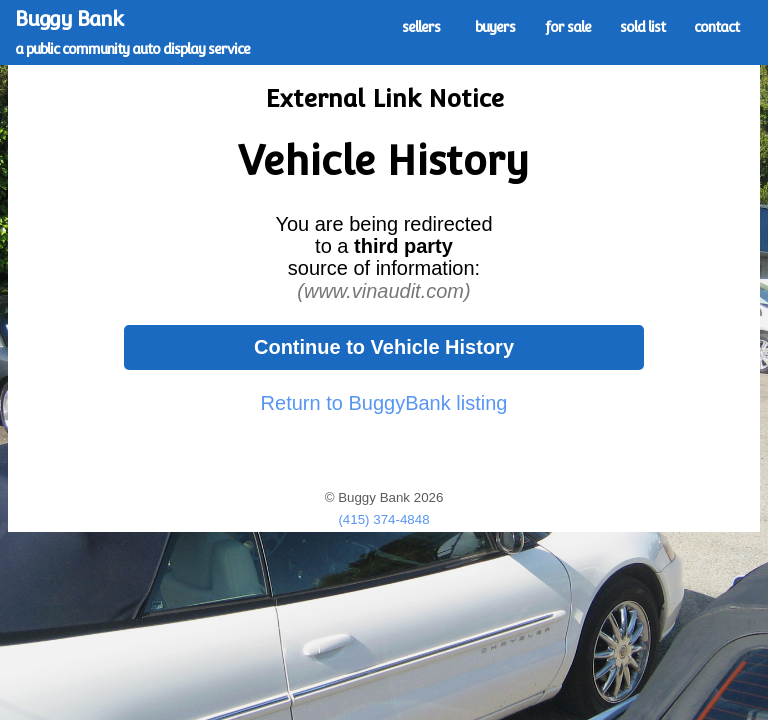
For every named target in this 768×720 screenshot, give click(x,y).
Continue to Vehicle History (384, 347)
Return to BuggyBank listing (384, 403)
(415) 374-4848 (383, 519)
